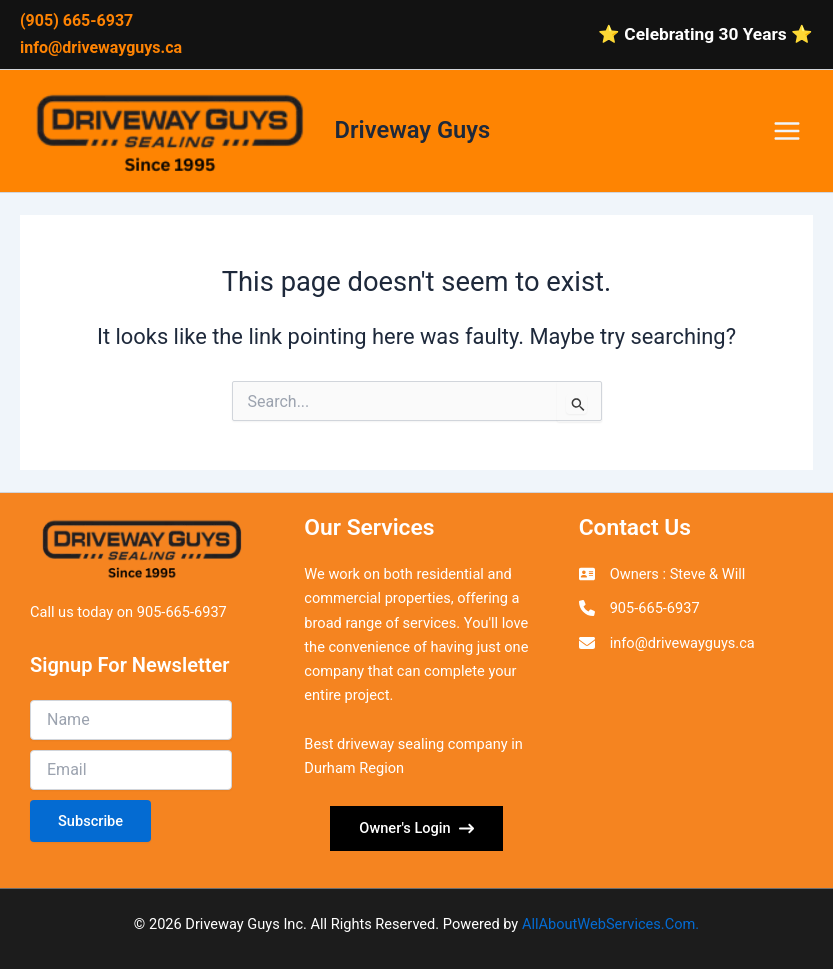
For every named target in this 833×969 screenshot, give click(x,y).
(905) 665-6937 (76, 20)
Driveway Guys (413, 130)
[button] (416, 828)
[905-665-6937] (639, 608)
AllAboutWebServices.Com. (610, 924)
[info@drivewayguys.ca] (667, 643)
